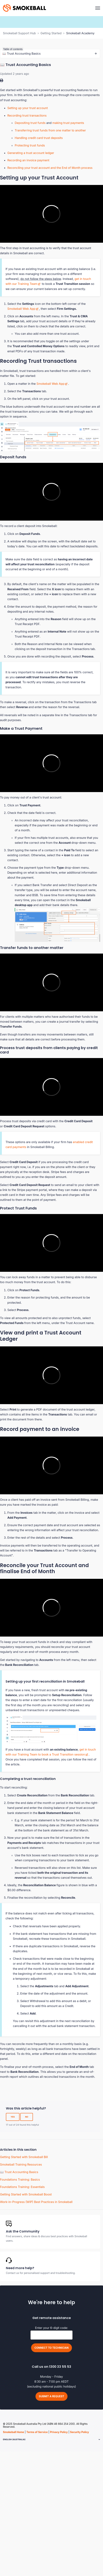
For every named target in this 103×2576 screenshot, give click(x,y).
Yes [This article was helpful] (13, 2117)
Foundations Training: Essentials (22, 2187)
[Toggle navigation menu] (98, 8)
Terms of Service (37, 2432)
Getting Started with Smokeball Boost (26, 2194)
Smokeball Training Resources (21, 2164)
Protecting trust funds (30, 145)
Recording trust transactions (27, 115)
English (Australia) (14, 2439)
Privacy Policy (59, 2432)
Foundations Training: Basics (20, 2179)
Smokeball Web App (21, 309)
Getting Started (50, 33)
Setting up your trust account (27, 108)
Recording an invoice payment (28, 160)
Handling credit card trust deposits (39, 138)
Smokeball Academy (80, 33)
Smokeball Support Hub (19, 33)
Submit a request (51, 2396)
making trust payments (68, 123)
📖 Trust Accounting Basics (19, 2172)
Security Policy (79, 2432)
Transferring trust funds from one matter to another (50, 130)
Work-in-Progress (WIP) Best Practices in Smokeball (36, 2202)
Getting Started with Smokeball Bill (24, 2157)
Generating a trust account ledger (30, 153)
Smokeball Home (13, 2432)
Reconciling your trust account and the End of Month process (50, 168)
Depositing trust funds (30, 123)
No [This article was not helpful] (26, 2117)
